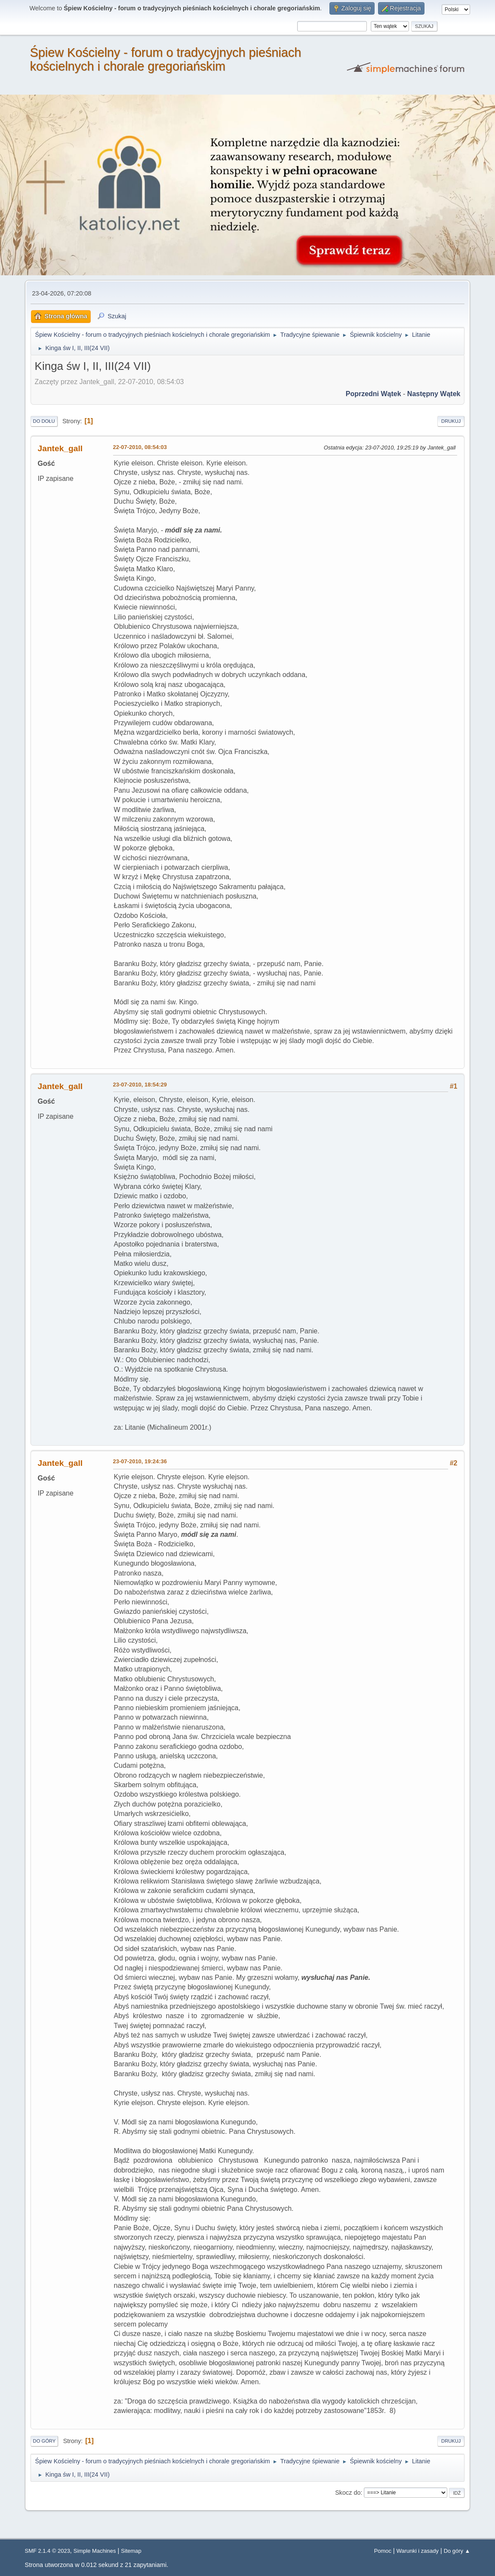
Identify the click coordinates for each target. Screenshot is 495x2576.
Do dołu (44, 421)
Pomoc (382, 2551)
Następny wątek (434, 393)
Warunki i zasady (418, 2551)
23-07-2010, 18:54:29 (140, 1084)
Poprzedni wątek (373, 393)
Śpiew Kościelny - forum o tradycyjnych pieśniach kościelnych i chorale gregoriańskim (165, 59)
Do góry (44, 2441)
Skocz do (347, 2492)
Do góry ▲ (457, 2551)
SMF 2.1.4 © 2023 (47, 2551)
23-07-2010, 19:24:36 (140, 1461)
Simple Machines (95, 2551)
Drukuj (451, 421)
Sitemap (131, 2551)
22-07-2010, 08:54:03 (140, 447)
